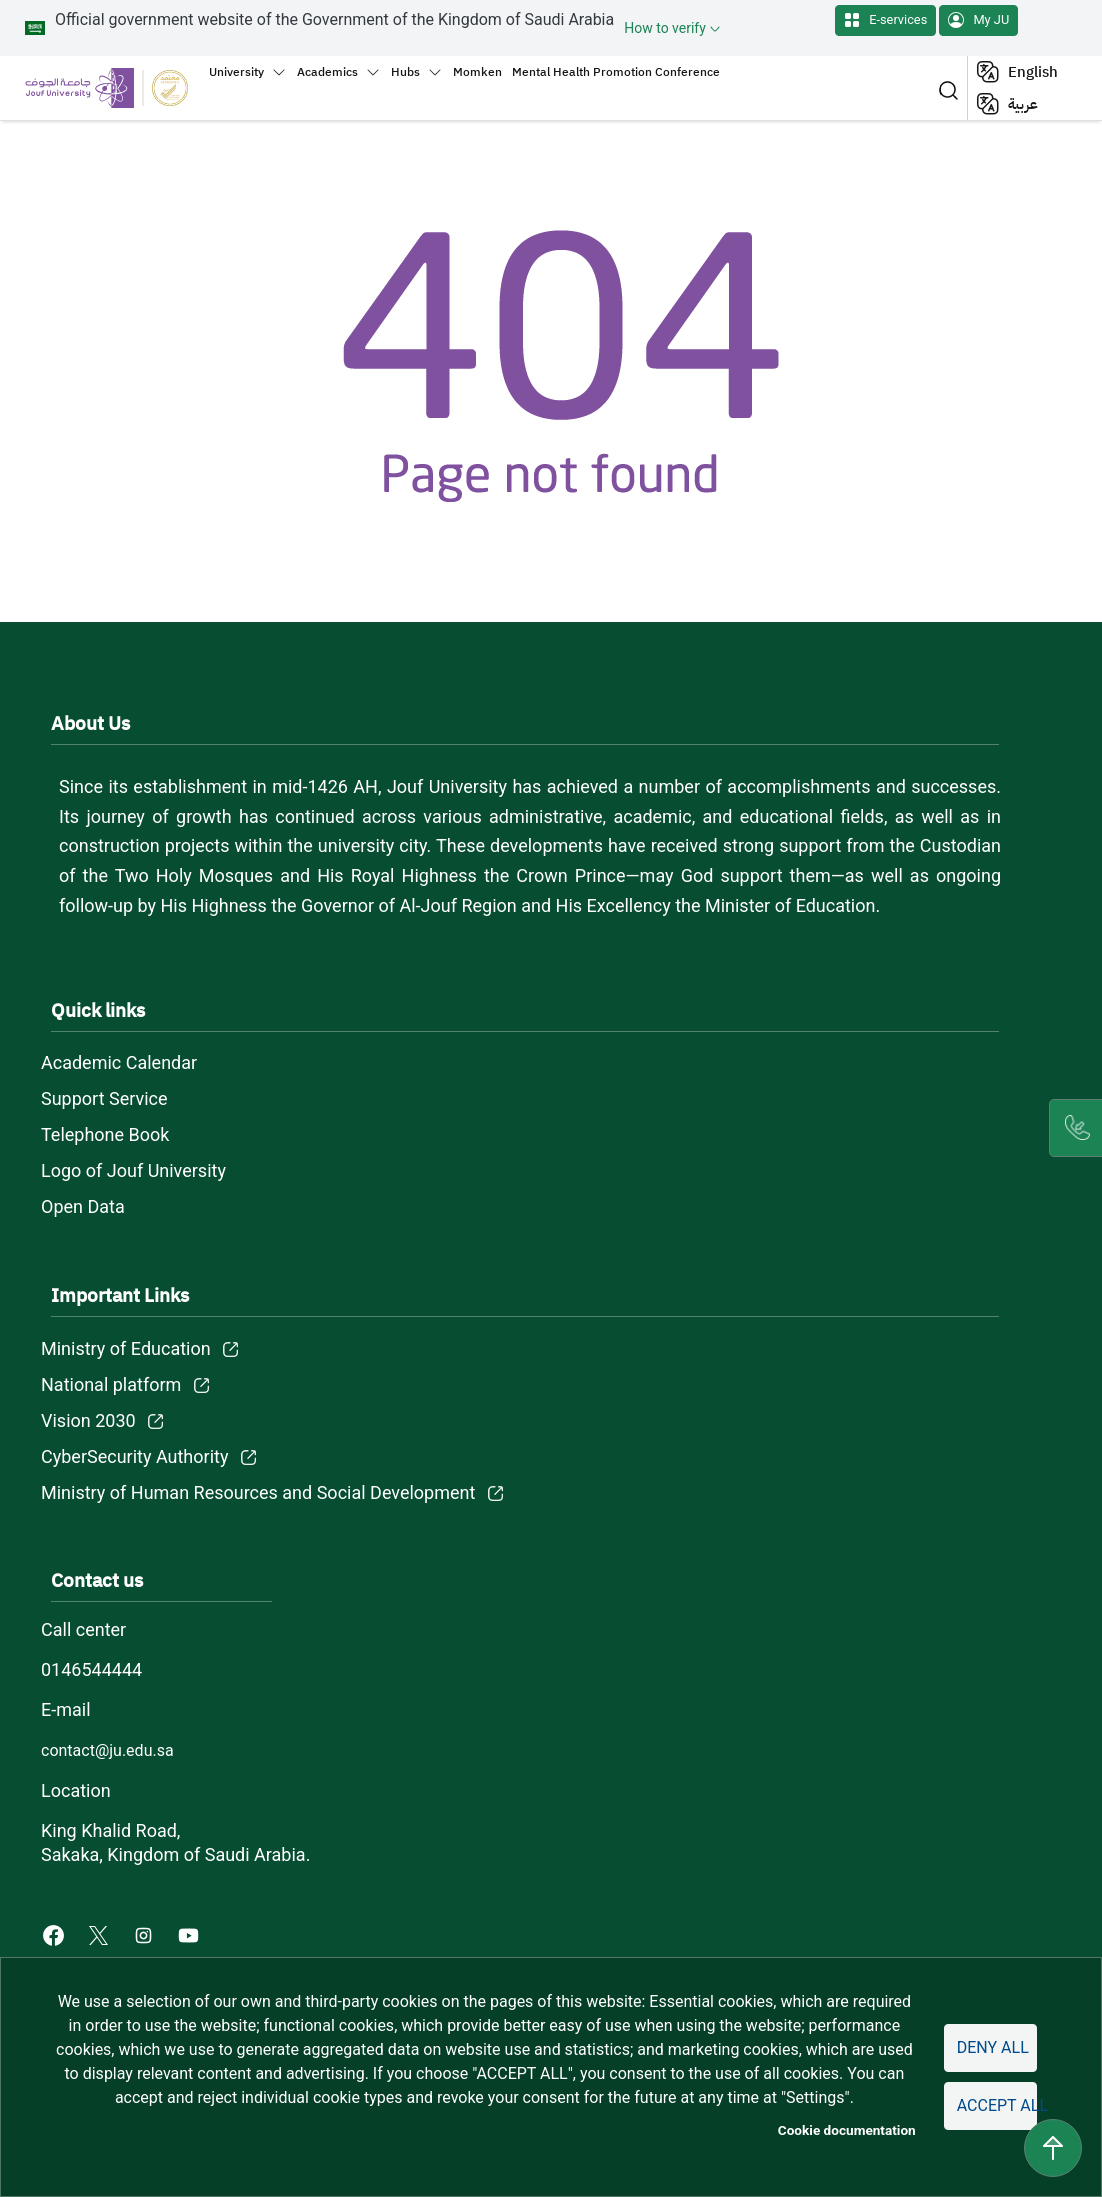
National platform (111, 1384)
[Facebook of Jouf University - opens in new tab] (55, 1934)
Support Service (104, 1098)
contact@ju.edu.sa (107, 1750)
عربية (1023, 104)
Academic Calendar (119, 1062)
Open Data (83, 1206)
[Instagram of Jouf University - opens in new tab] (145, 1934)
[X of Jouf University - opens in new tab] (100, 1934)
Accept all (997, 2105)
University (236, 72)
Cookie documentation (847, 2130)
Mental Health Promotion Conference (616, 72)
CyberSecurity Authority (134, 1456)
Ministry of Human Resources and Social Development (258, 1492)
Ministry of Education (126, 1348)
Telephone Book (105, 1134)
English (1033, 72)
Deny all (993, 2047)
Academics (327, 72)
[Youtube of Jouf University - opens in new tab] (192, 1934)
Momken (477, 72)
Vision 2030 (88, 1420)
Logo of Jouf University (133, 1170)
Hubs (405, 72)
